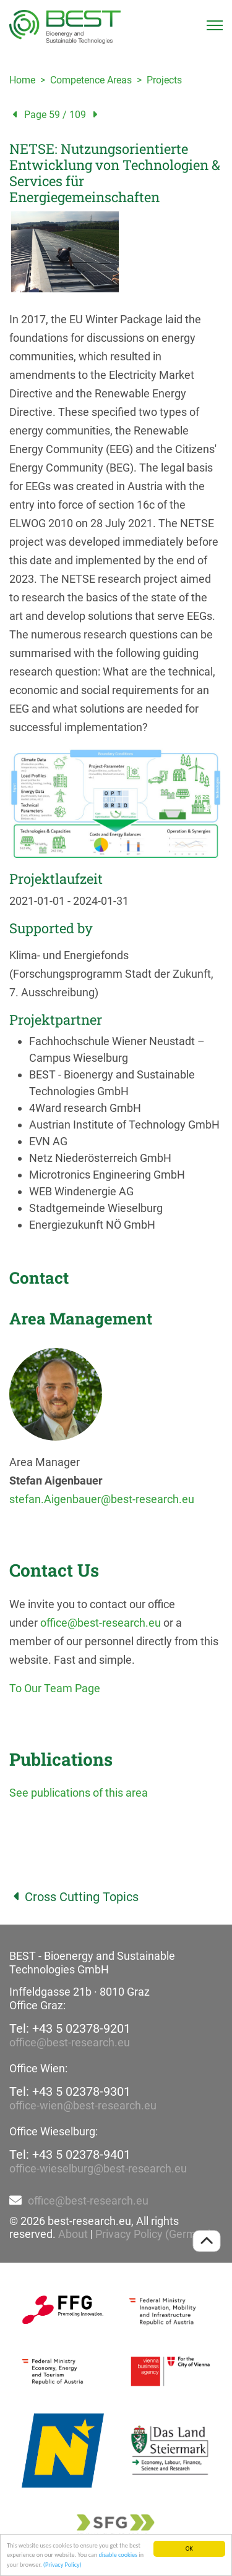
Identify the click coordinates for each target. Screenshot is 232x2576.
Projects (164, 80)
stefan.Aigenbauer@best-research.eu (101, 1499)
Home (22, 80)
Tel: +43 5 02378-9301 (70, 2091)
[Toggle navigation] (215, 25)
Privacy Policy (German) (153, 2233)
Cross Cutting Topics (74, 1896)
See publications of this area (78, 1792)
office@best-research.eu (100, 1622)
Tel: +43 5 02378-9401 (70, 2154)
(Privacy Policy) (62, 2565)
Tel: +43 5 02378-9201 (70, 2028)
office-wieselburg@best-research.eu (98, 2168)
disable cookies (117, 2555)
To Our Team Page (54, 1688)
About (73, 2233)
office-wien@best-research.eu (83, 2105)
